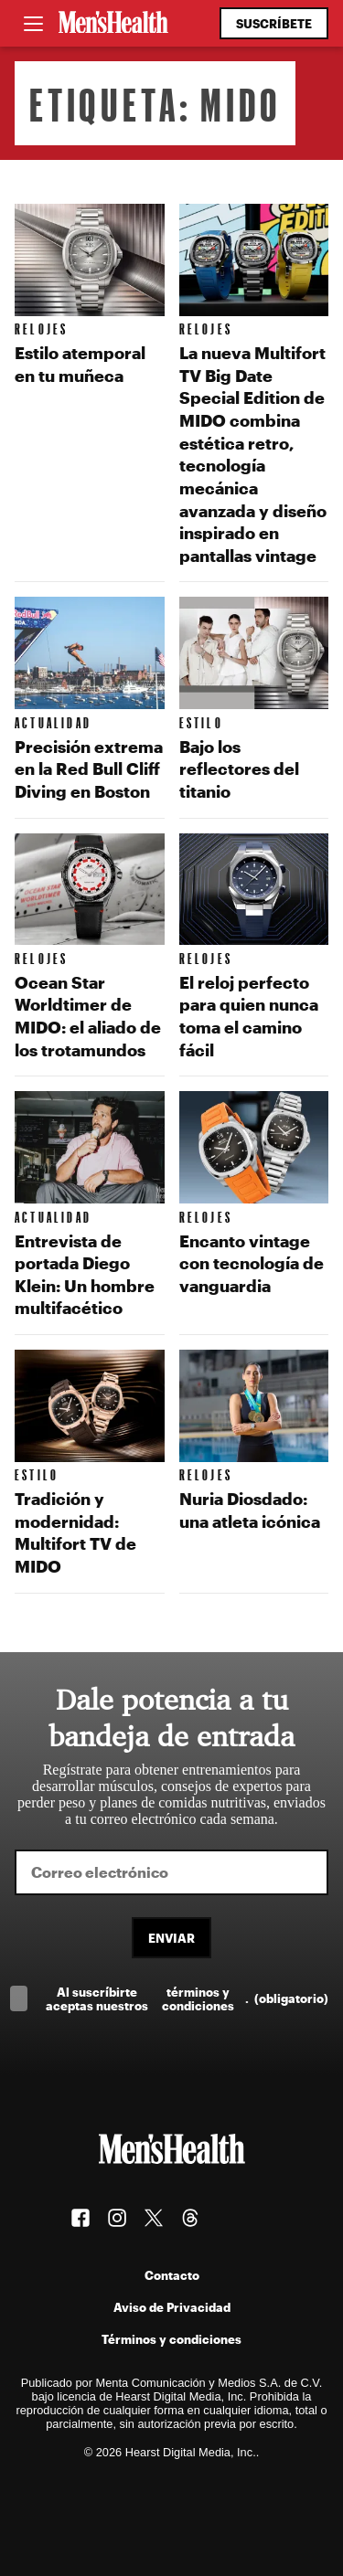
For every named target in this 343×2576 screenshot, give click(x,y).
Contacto (172, 2275)
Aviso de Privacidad (171, 2307)
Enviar (171, 1938)
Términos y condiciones (171, 2339)
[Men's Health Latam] (113, 24)
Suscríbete (274, 23)
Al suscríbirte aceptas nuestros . (187, 1998)
